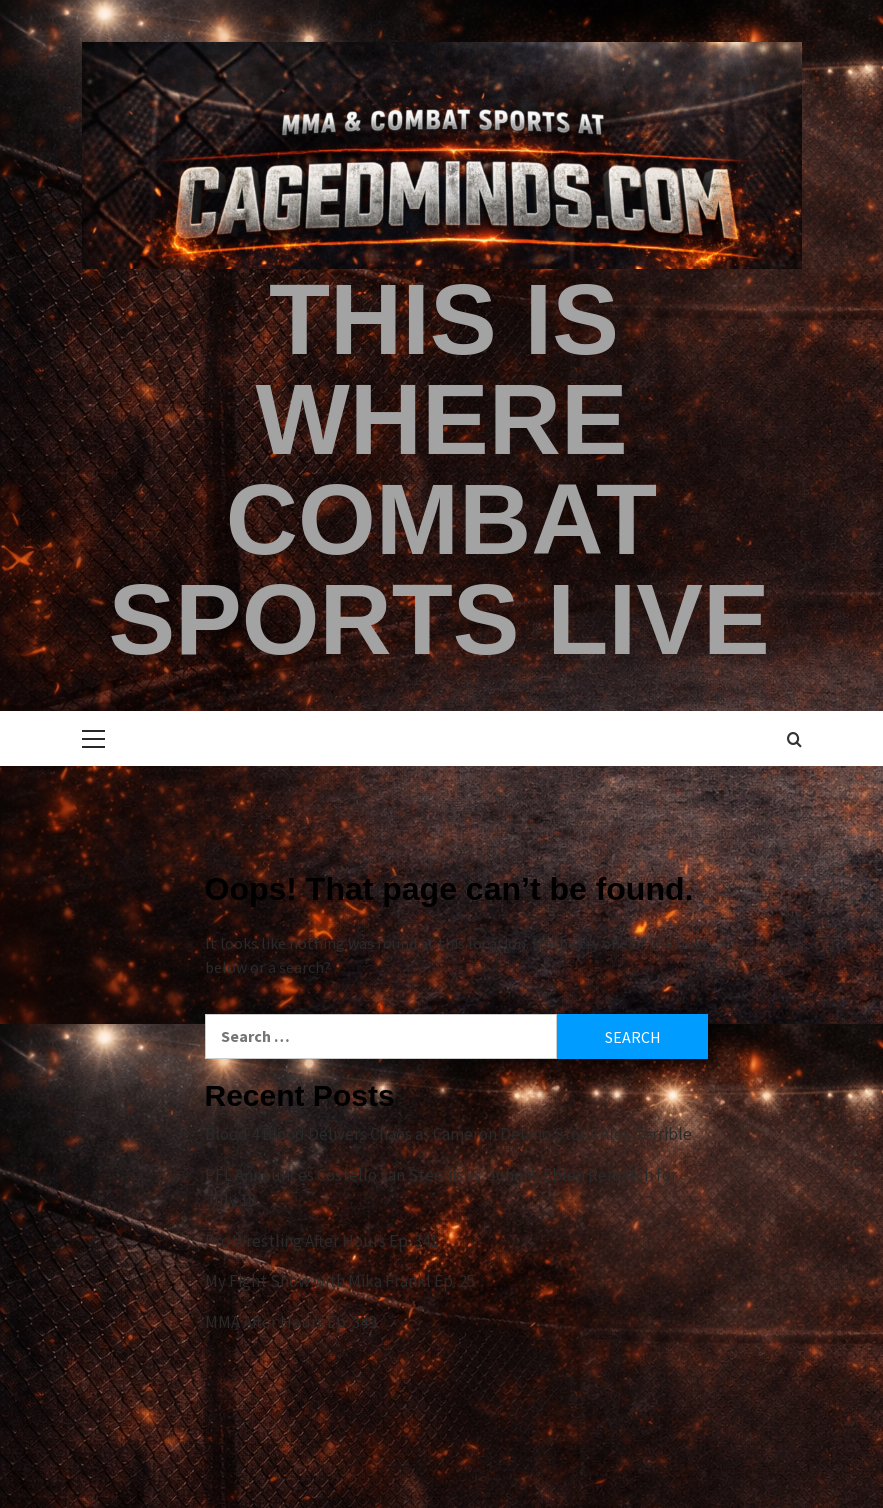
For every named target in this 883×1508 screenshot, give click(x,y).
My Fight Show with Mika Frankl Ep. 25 (340, 1281)
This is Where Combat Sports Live (438, 469)
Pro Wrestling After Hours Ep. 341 (321, 1241)
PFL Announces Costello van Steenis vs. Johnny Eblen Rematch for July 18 (441, 1188)
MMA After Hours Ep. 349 (290, 1322)
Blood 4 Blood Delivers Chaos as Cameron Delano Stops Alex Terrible (448, 1134)
